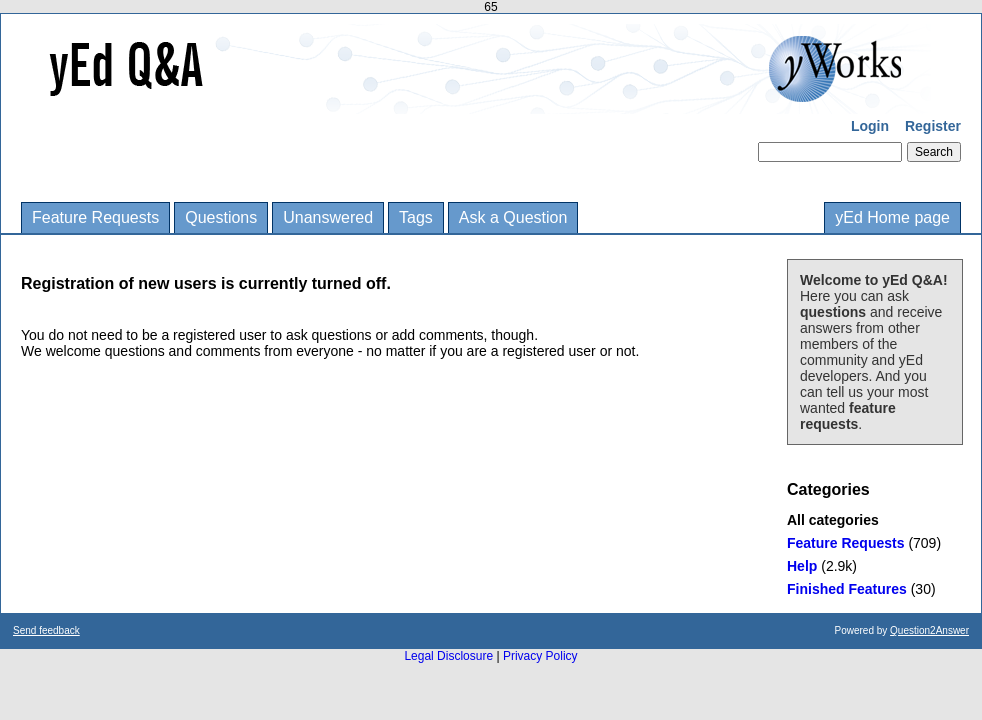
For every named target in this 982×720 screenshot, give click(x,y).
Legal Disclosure (448, 656)
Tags (416, 217)
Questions (221, 217)
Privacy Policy (540, 656)
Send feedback (46, 630)
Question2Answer (929, 630)
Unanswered (328, 217)
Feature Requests (95, 217)
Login (870, 126)
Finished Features (847, 589)
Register (933, 126)
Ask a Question (513, 217)
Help (802, 566)
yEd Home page (892, 217)
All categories (833, 520)
